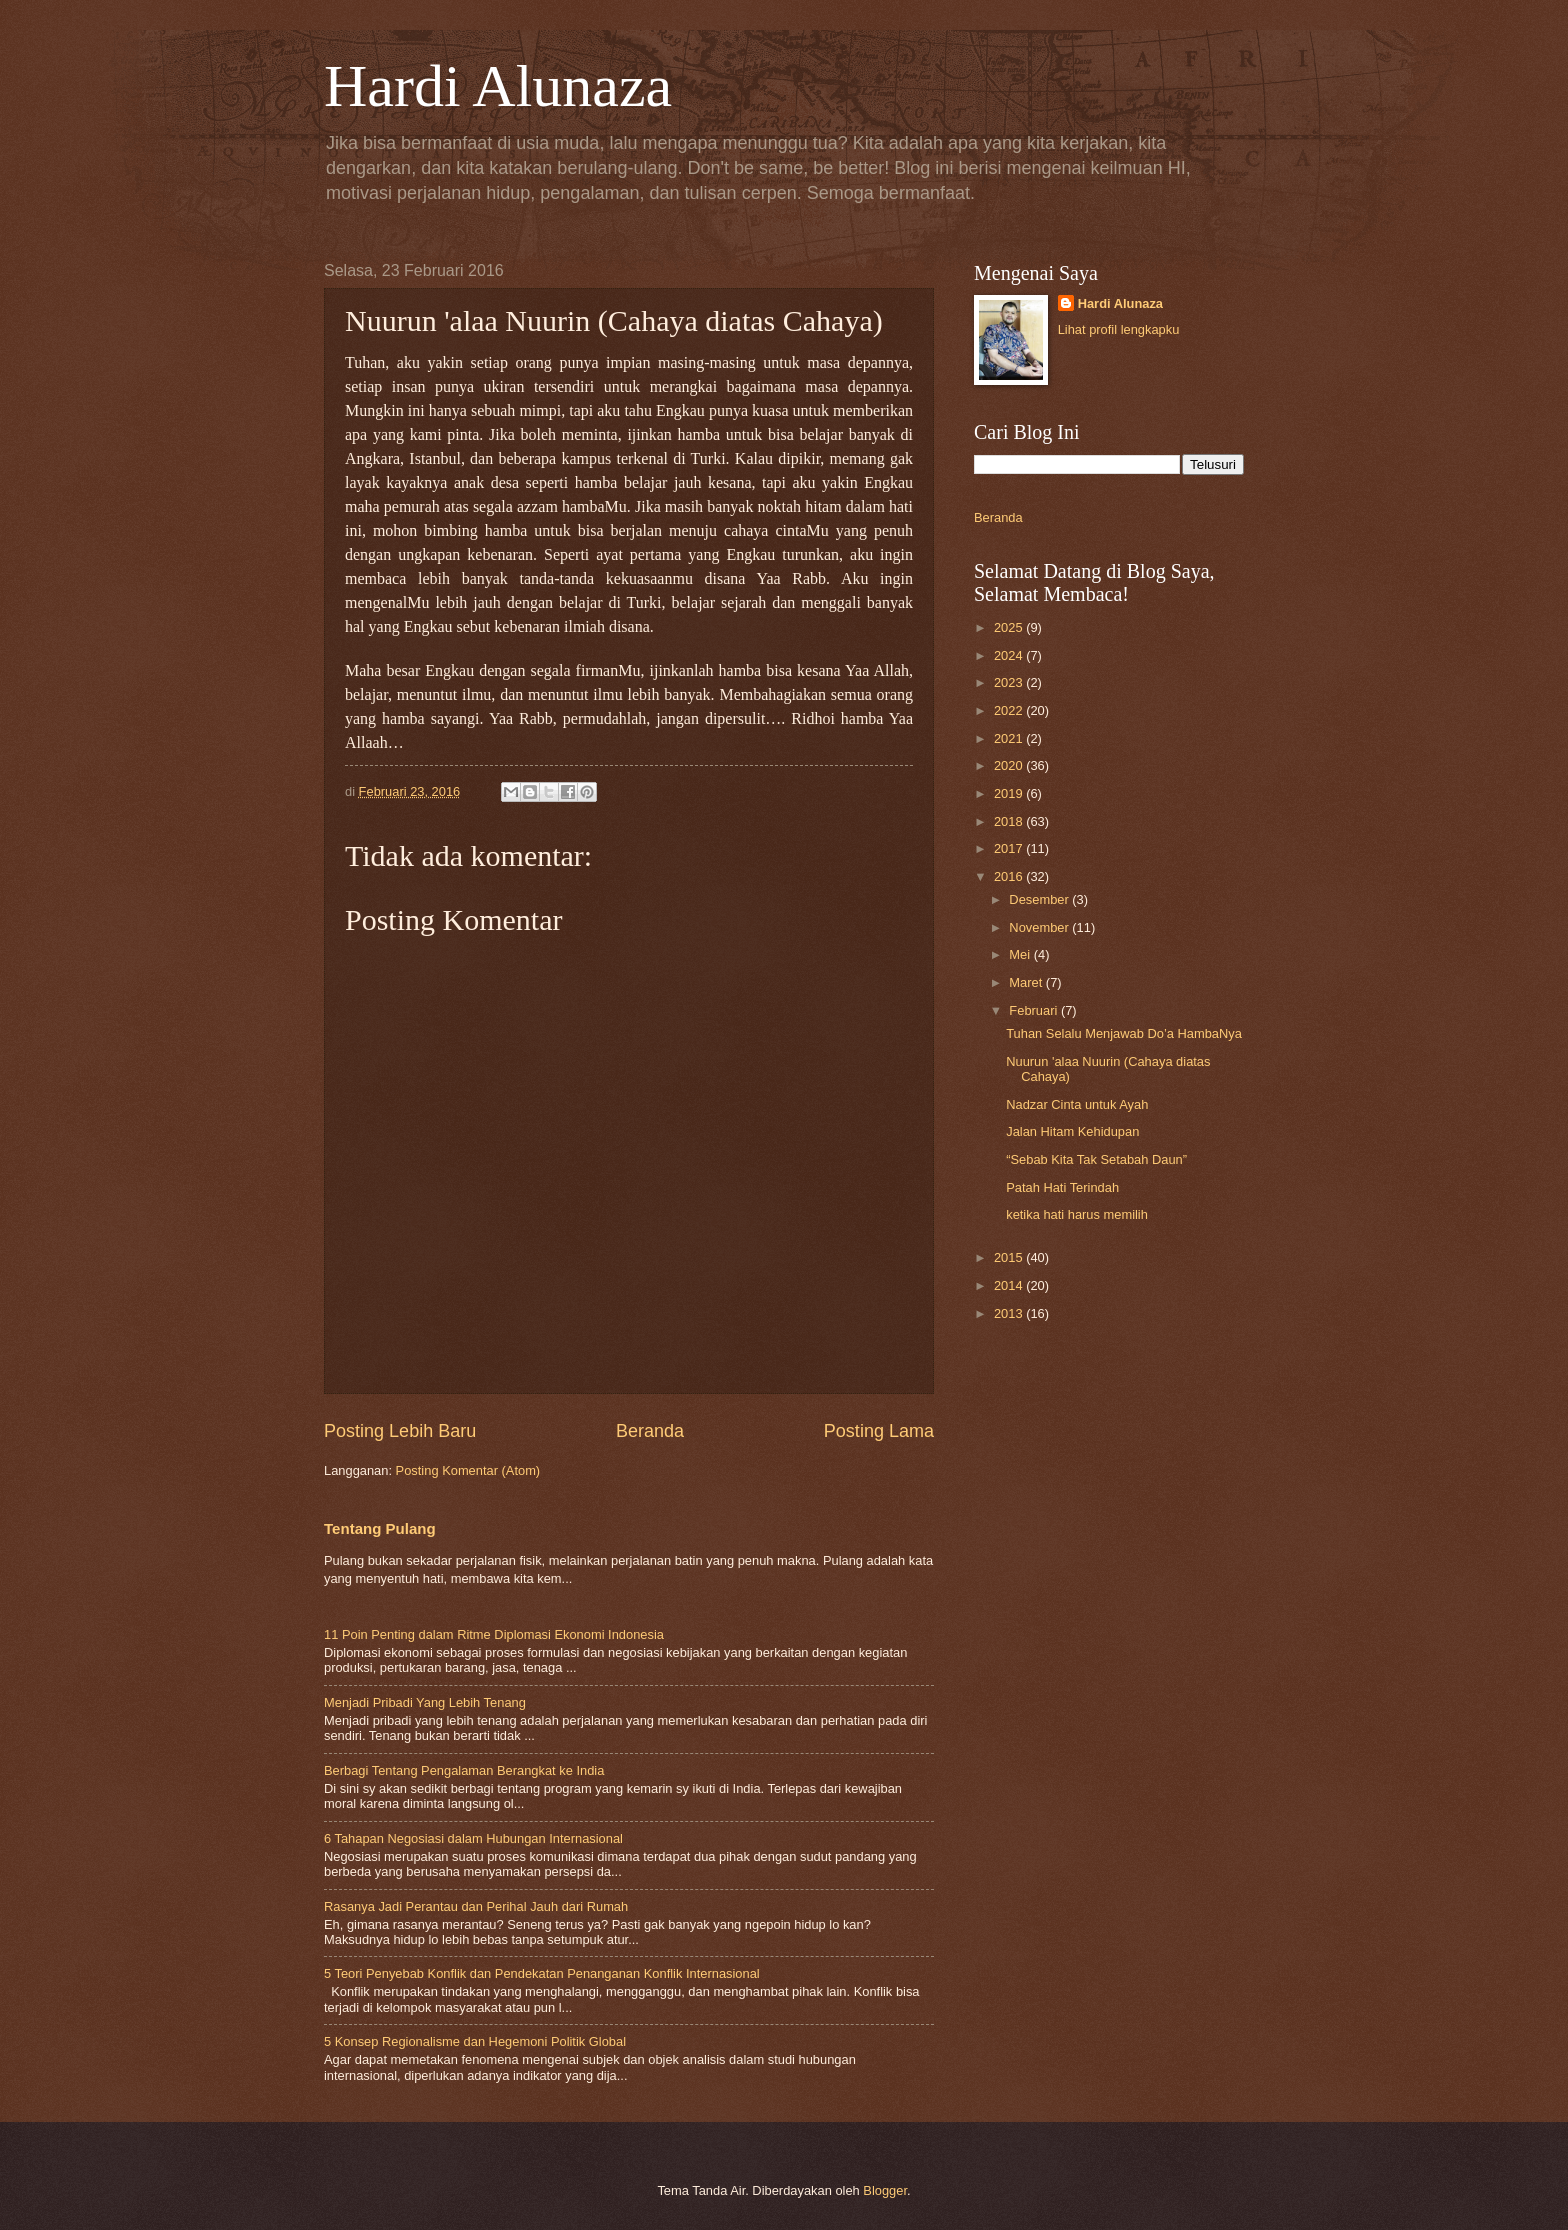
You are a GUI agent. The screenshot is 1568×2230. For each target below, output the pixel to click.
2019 (1010, 793)
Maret (1027, 982)
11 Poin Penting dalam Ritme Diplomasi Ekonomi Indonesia (494, 1634)
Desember (1040, 899)
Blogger (885, 2190)
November (1040, 927)
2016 (1010, 876)
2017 (1010, 848)
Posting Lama (879, 1431)
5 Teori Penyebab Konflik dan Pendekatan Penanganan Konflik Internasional (542, 1973)
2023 (1010, 682)
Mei (1021, 954)
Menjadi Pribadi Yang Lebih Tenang (425, 1702)
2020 (1010, 765)
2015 (1010, 1257)
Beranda (650, 1431)
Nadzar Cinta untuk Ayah (1077, 1104)
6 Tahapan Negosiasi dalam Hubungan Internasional (473, 1838)
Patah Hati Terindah (1062, 1187)
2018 (1010, 821)
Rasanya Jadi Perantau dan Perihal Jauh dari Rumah (476, 1906)
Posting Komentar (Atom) (468, 1470)
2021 (1010, 738)
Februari (1035, 1010)
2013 (1010, 1313)
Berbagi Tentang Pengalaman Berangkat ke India (464, 1770)
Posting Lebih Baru (400, 1431)
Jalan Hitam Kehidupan (1072, 1131)
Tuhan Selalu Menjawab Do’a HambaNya (1124, 1033)
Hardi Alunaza (498, 86)
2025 (1010, 627)
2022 (1010, 710)
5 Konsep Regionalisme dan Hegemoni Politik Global (475, 2041)
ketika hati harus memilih (1077, 1214)
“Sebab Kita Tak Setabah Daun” (1096, 1159)
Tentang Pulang (380, 1528)
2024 (1010, 655)
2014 (1010, 1285)
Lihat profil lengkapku (1119, 329)
